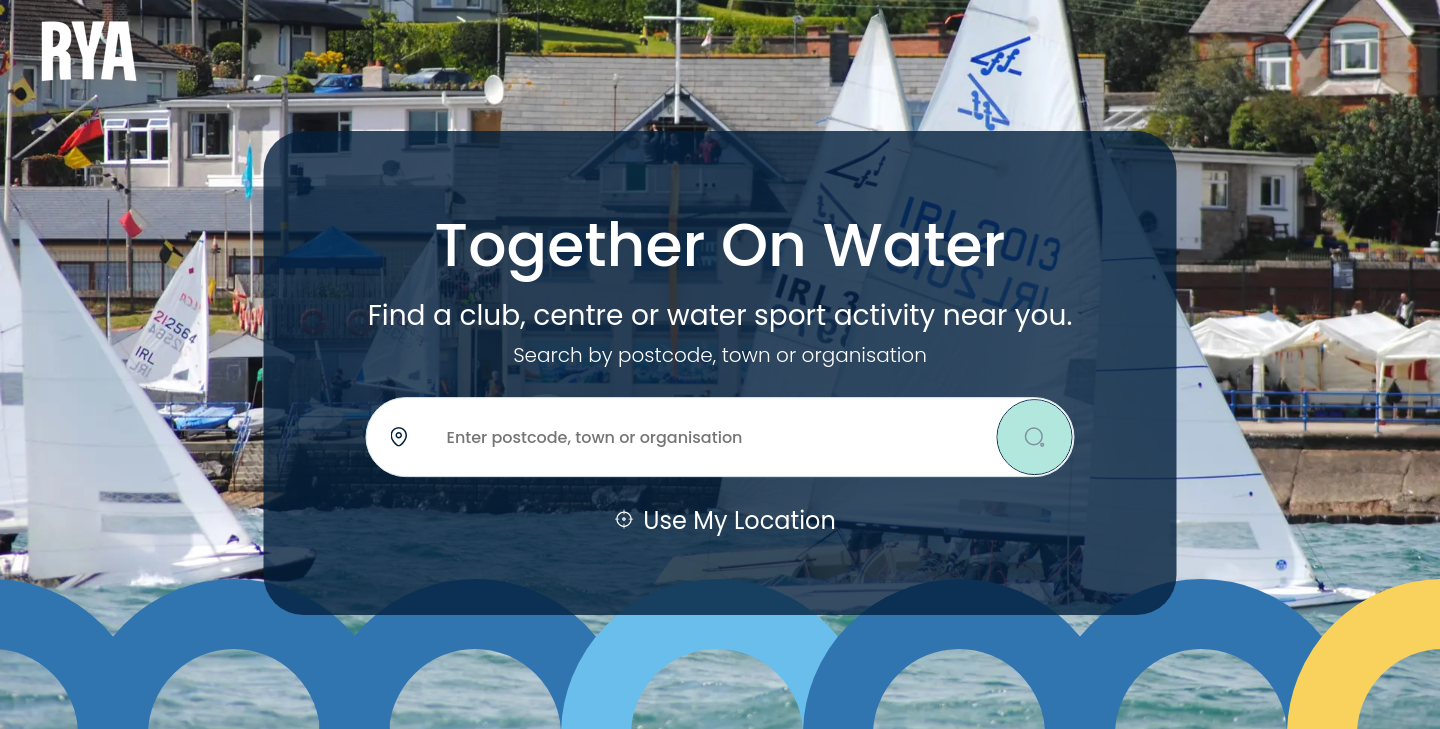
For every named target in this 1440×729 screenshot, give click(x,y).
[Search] (1035, 437)
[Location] (720, 437)
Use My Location (720, 521)
